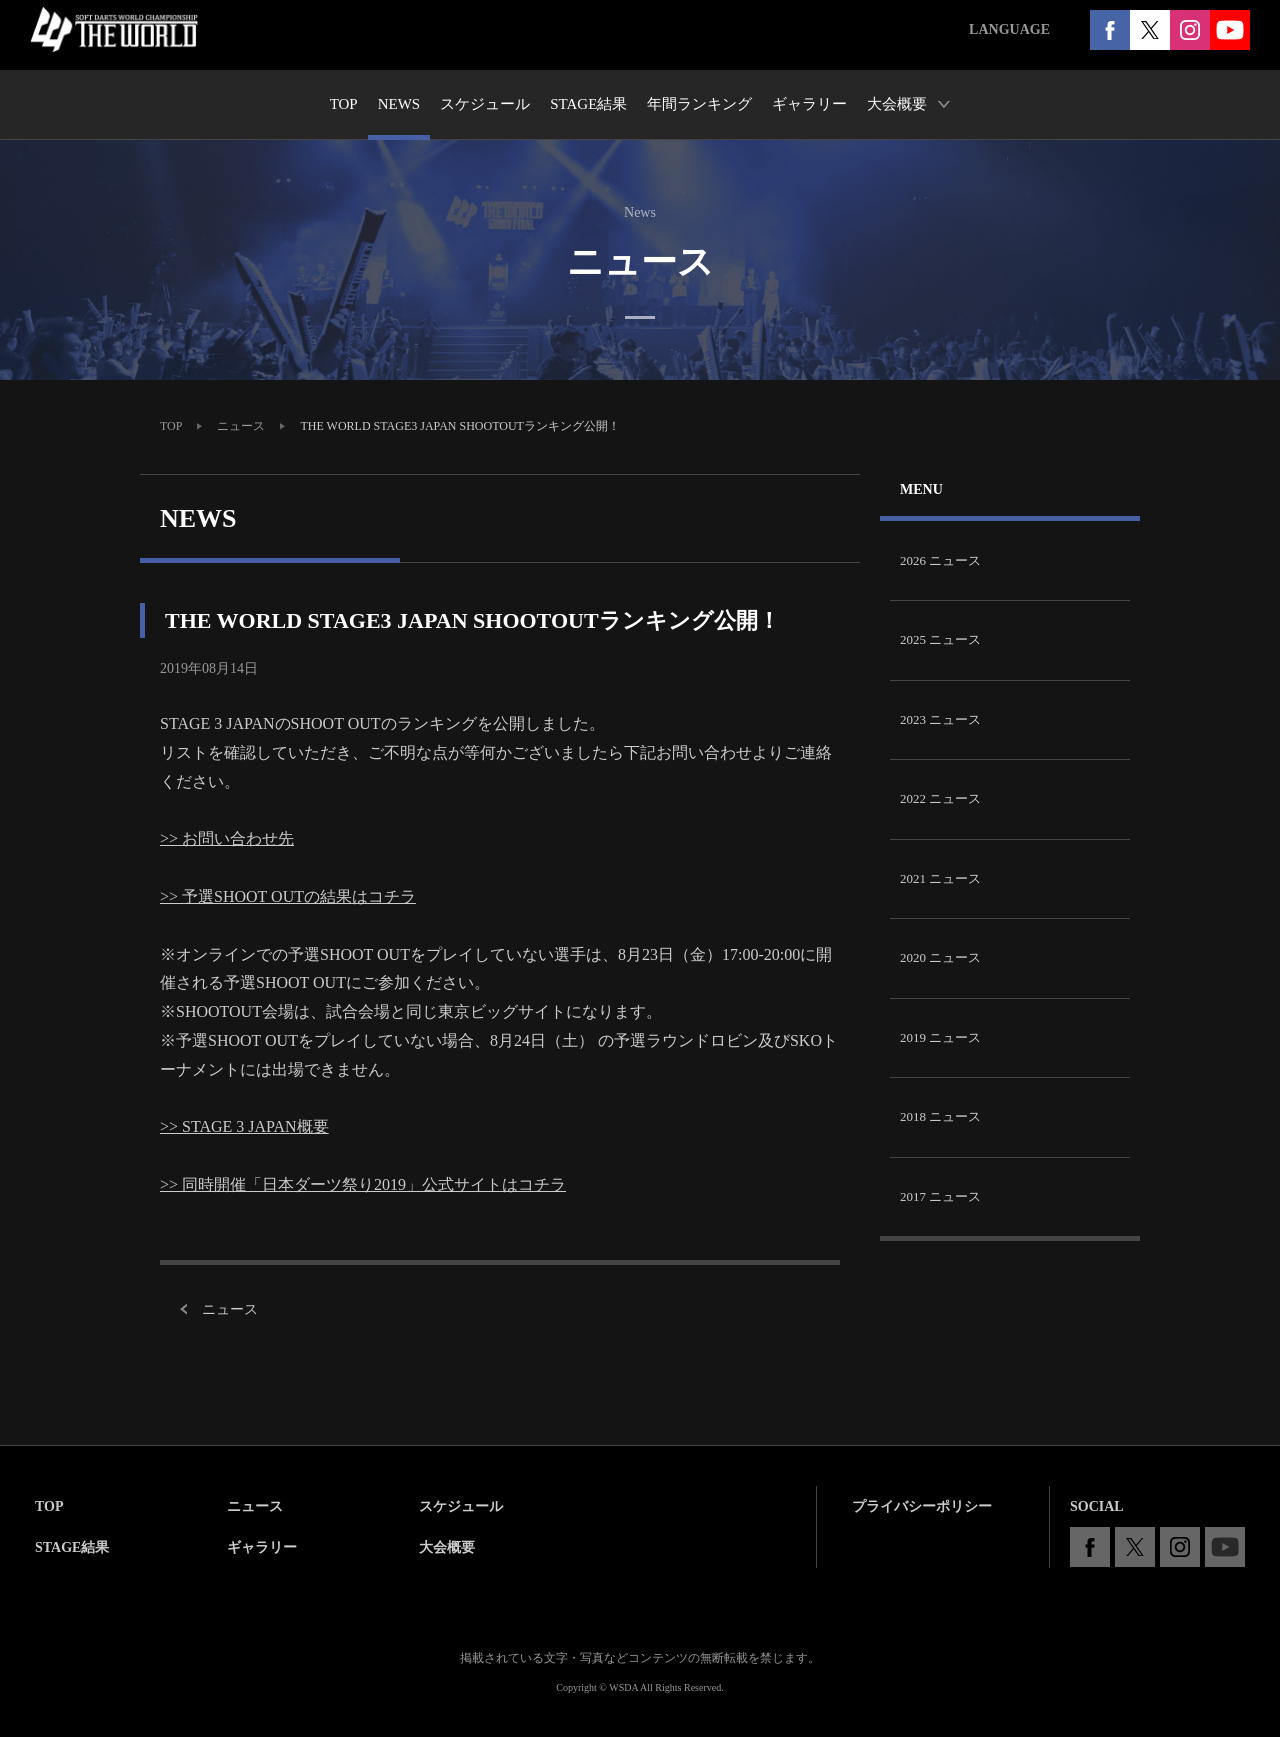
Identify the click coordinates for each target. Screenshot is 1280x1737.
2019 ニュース (940, 1037)
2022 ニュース (940, 798)
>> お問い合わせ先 (227, 838)
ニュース (241, 426)
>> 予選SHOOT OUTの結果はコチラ (288, 896)
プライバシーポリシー (922, 1506)
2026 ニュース (940, 560)
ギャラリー (262, 1547)
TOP (171, 426)
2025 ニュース (940, 639)
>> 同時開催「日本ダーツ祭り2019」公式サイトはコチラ (363, 1184)
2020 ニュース (940, 957)
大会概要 (447, 1547)
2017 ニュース (940, 1196)
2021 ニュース (940, 878)
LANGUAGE (1009, 29)
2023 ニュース (940, 719)
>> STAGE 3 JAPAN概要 (244, 1126)
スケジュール (461, 1506)
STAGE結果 (72, 1547)
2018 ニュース (940, 1116)
